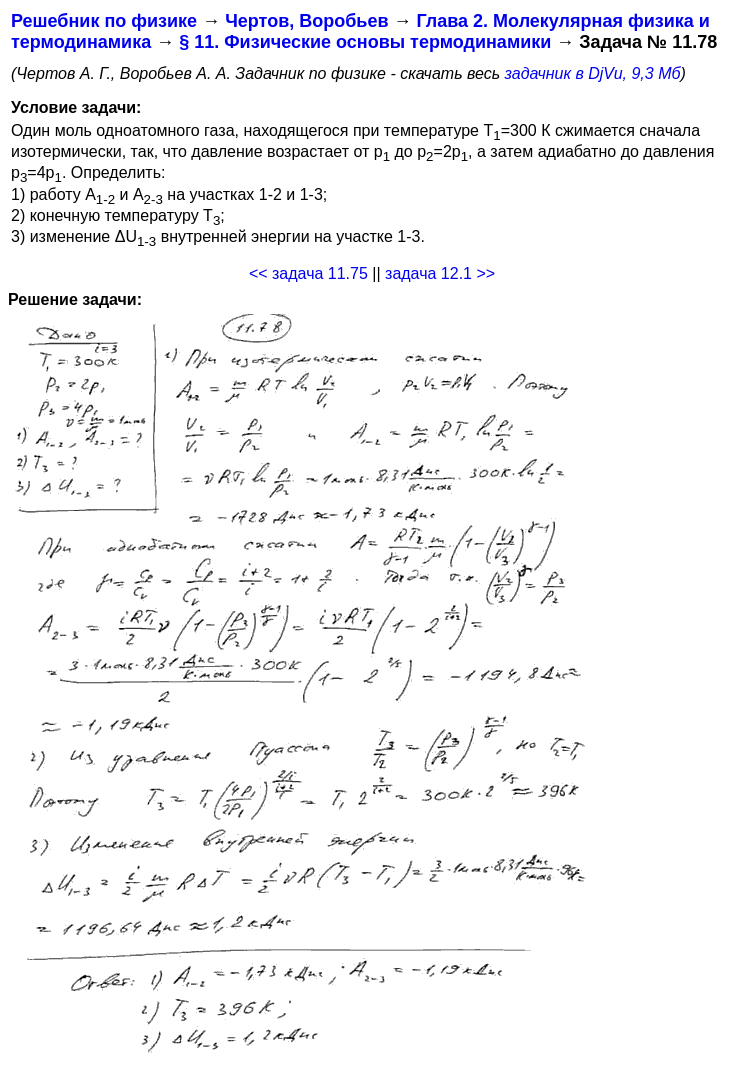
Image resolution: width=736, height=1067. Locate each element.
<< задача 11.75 (308, 273)
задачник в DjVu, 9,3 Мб (593, 73)
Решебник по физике (104, 21)
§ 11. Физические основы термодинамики (365, 42)
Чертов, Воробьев (306, 21)
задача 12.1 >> (440, 273)
